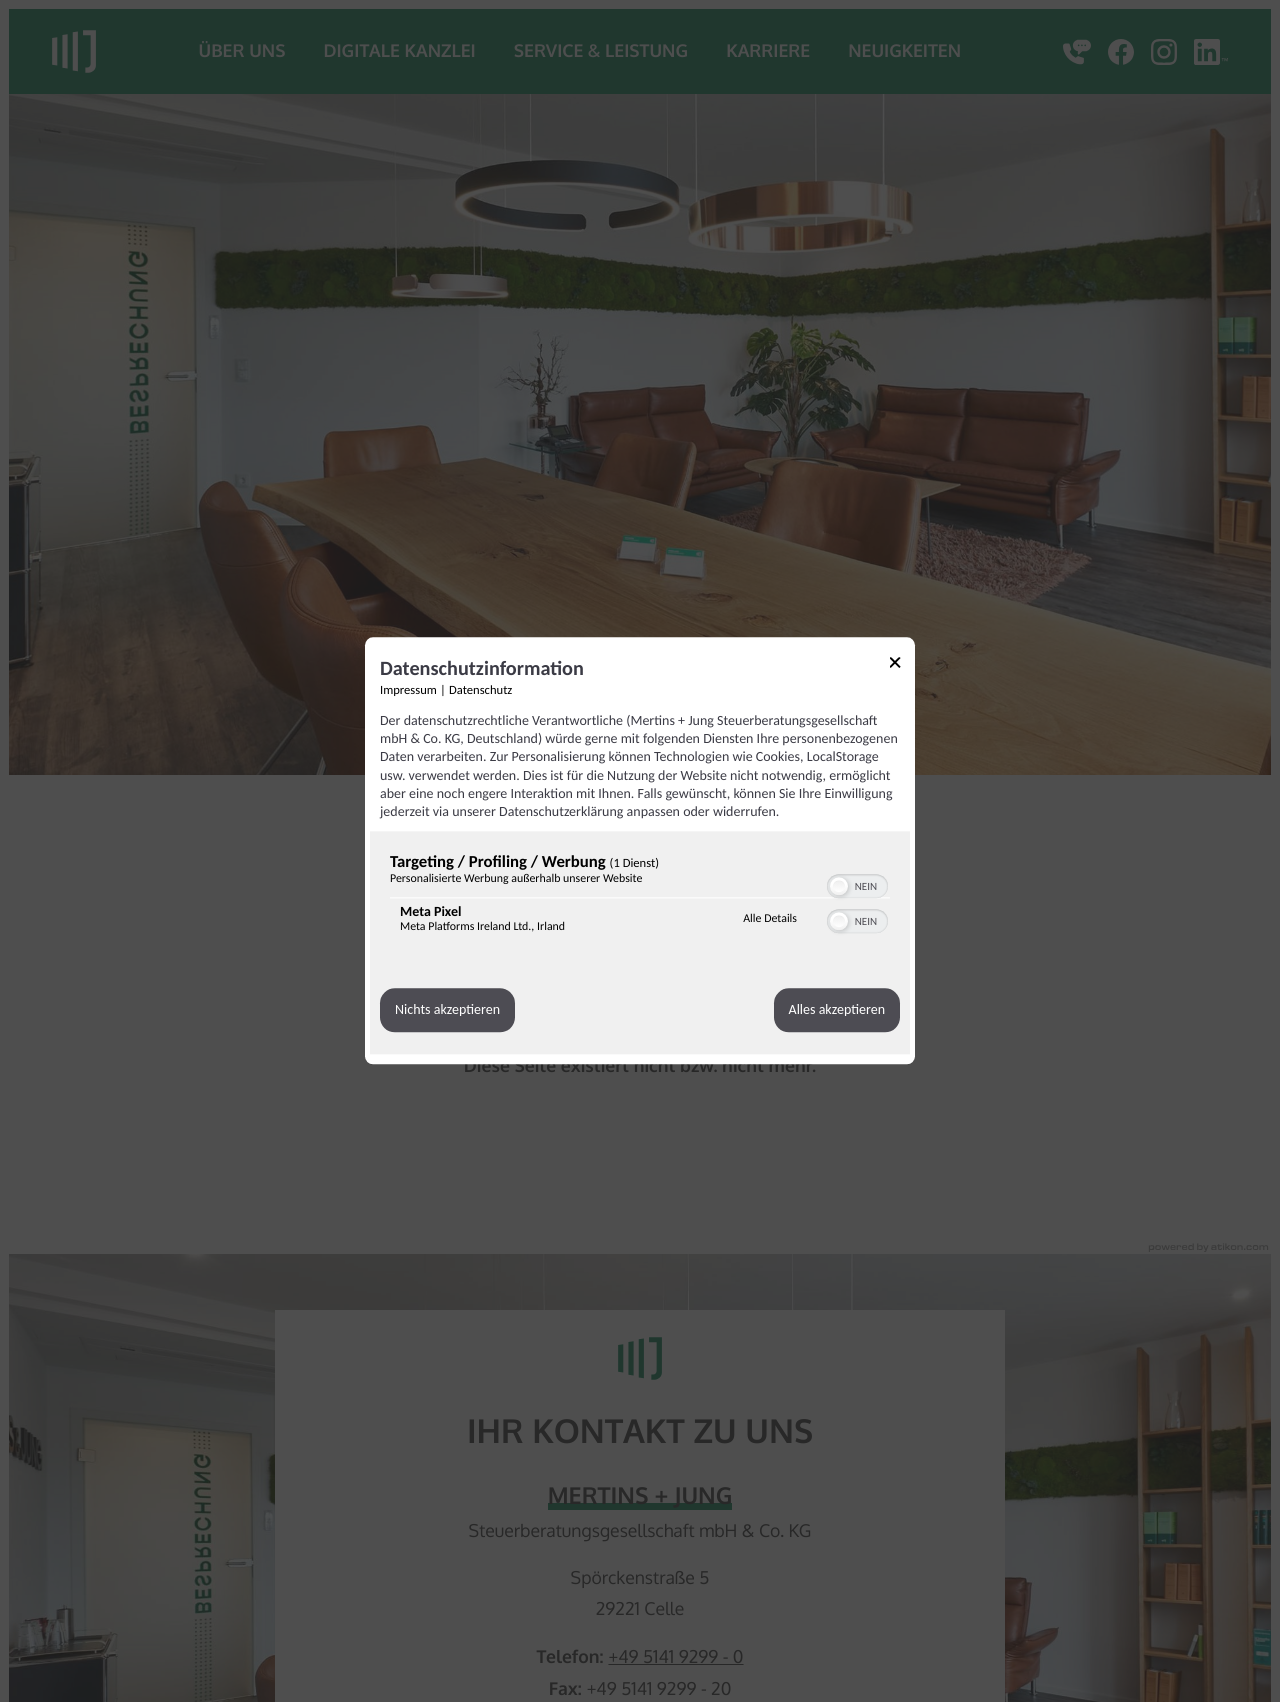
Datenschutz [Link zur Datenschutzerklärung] (480, 690)
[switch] (857, 884)
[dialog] (640, 850)
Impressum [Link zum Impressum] (408, 690)
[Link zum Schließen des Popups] (902, 665)
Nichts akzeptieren (447, 1010)
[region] (640, 897)
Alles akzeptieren (837, 1010)
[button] (839, 886)
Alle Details (770, 919)
